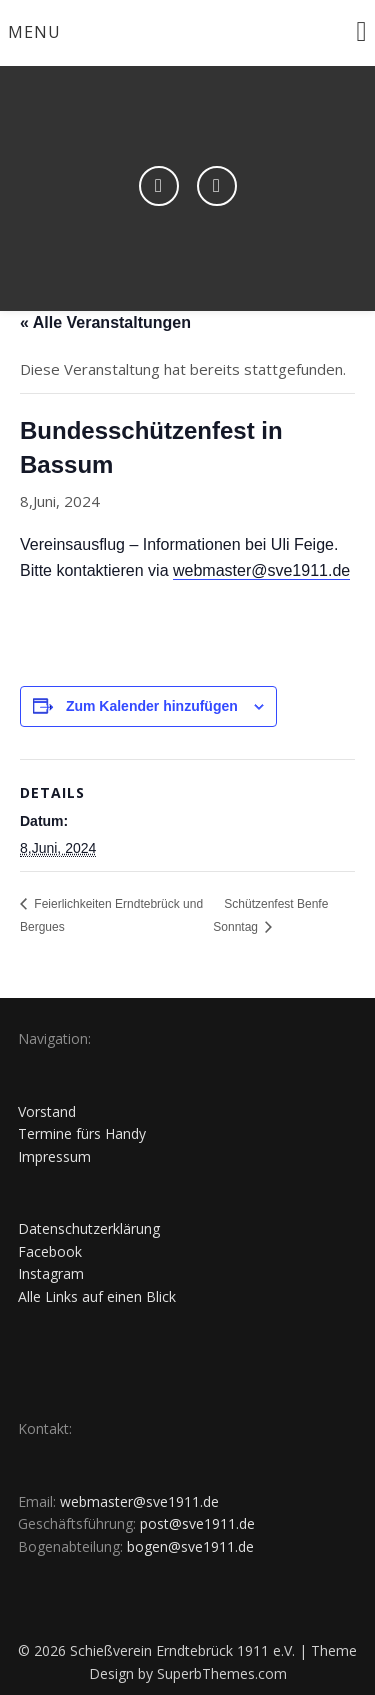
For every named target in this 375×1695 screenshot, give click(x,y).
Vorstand (47, 1111)
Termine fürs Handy (82, 1133)
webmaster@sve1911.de (261, 570)
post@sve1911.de (197, 1523)
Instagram (51, 1273)
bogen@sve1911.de (190, 1546)
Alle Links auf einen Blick (97, 1296)
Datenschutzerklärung (89, 1228)
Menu (34, 32)
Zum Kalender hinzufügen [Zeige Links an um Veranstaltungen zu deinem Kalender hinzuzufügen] (152, 706)
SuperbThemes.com (222, 1673)
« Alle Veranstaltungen (105, 322)
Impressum (54, 1156)
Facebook (50, 1251)
